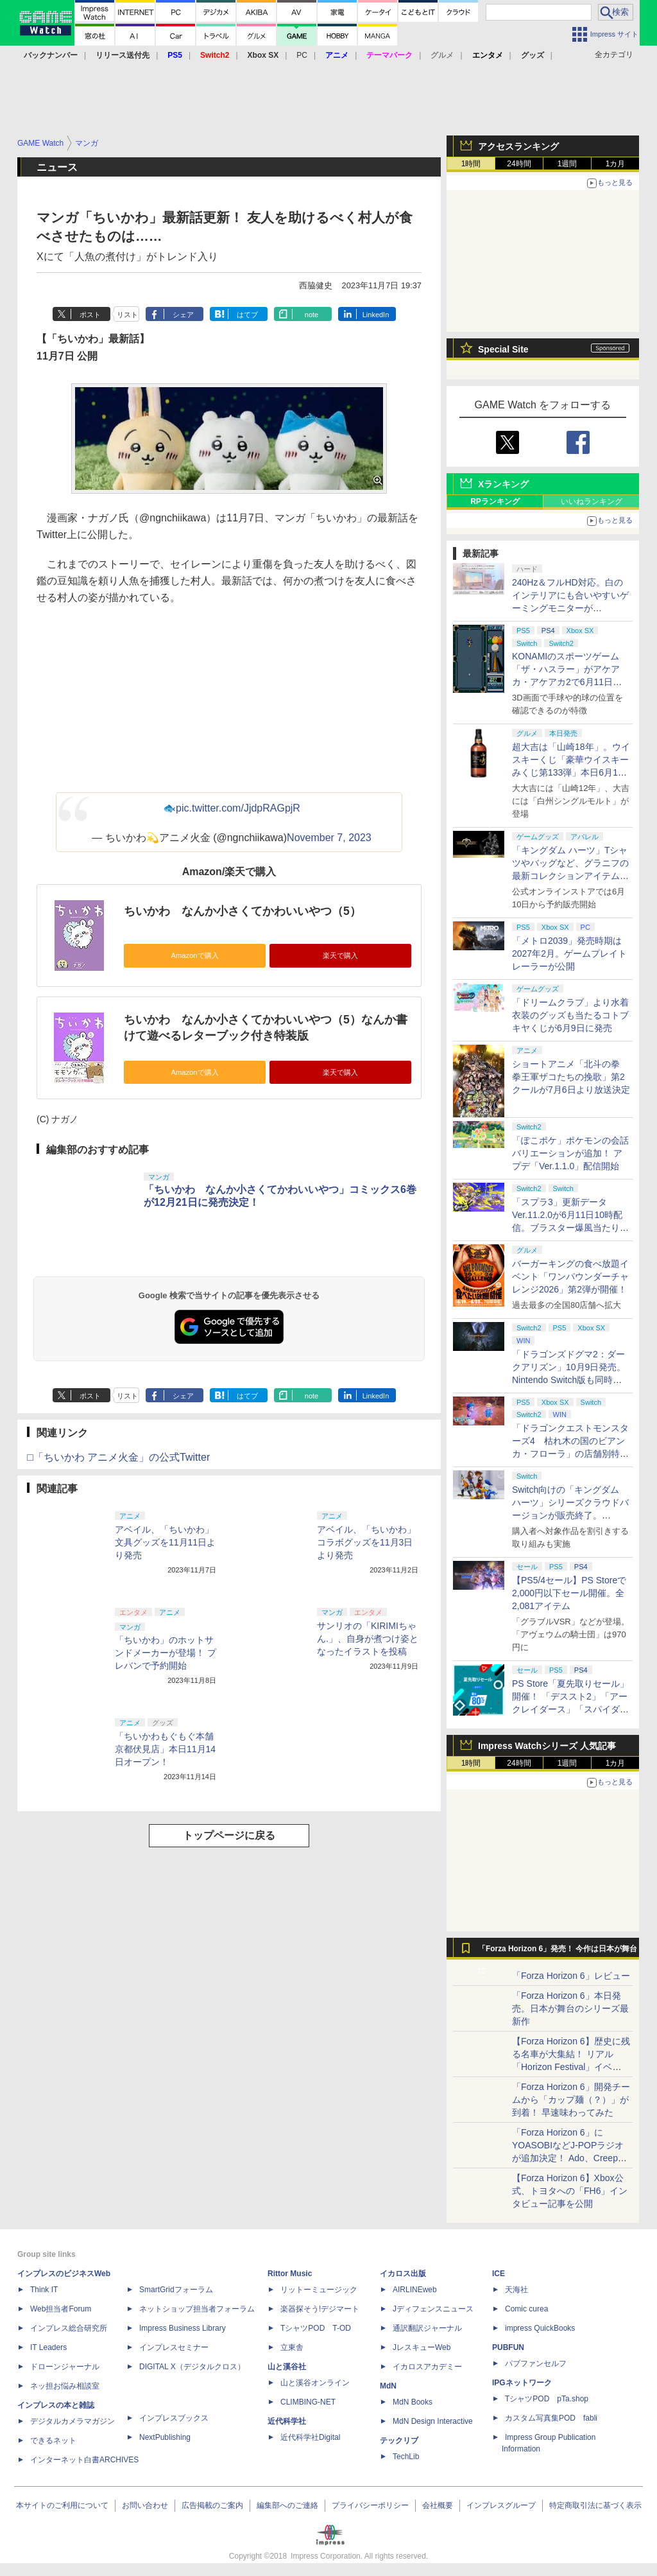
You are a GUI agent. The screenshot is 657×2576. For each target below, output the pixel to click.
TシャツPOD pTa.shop (546, 2398)
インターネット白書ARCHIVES (84, 2459)
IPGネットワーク (522, 2382)
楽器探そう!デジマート (319, 2308)
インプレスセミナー (174, 2347)
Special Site (503, 349)
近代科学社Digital (310, 2437)
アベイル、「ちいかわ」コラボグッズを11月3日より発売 (366, 1542)
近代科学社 (287, 2421)
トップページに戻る (229, 1835)
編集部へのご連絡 (287, 2505)
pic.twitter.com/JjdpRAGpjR (238, 808)
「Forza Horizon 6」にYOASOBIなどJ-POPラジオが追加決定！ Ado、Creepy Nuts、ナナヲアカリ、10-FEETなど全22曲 (568, 2158)
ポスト (90, 314)
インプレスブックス (174, 2418)
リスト (127, 314)
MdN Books (412, 2402)
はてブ (247, 314)
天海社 (516, 2289)
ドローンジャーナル (64, 2366)
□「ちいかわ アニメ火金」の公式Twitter (118, 1457)
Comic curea (526, 2308)
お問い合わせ (145, 2505)
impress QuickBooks (540, 2328)
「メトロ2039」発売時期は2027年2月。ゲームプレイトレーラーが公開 (569, 953)
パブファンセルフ (536, 2363)
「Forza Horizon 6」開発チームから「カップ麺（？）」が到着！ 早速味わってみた (571, 2100)
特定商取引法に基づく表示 (595, 2505)
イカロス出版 (403, 2273)
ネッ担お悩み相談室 (64, 2385)
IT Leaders (48, 2347)
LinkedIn (376, 314)
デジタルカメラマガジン (72, 2421)
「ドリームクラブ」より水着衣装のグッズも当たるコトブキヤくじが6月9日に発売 (570, 1015)
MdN (388, 2385)
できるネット (53, 2440)
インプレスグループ (501, 2505)
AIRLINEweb (415, 2289)
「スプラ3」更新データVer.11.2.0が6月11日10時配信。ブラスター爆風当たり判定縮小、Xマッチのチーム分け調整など (570, 1227)
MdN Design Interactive (433, 2421)
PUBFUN (508, 2347)
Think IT (44, 2289)
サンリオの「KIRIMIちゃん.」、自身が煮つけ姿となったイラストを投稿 (367, 1639)
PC (301, 55)
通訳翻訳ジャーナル (427, 2328)
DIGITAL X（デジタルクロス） (192, 2366)
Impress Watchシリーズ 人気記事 (547, 1746)
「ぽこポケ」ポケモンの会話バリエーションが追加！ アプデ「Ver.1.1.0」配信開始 (570, 1153)
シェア (183, 314)
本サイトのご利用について (62, 2505)
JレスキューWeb (421, 2347)
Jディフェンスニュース (433, 2308)
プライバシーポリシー (370, 2505)
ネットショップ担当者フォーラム (197, 2308)
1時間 (471, 163)
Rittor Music (290, 2273)
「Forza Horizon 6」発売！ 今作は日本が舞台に (558, 1952)
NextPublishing (165, 2437)
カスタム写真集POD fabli (551, 2418)
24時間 (519, 163)
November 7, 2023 (329, 837)
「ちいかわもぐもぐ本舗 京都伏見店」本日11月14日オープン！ (165, 1749)
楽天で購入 (340, 955)
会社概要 (437, 2505)
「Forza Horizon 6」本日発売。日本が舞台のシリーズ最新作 (570, 2008)
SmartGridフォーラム (176, 2289)
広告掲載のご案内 (212, 2505)
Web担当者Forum (60, 2308)
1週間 (567, 163)
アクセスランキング (518, 146)
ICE (498, 2273)
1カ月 (616, 163)
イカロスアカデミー (427, 2366)
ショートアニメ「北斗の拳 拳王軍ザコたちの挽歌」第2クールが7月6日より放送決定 (571, 1077)
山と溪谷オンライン (315, 2382)
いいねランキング (591, 501)
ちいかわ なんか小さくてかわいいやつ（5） (242, 911)
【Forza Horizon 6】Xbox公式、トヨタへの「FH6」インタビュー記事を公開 (569, 2191)
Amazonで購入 (194, 955)
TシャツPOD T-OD (315, 2328)
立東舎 (291, 2347)
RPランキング (495, 501)
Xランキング (503, 484)
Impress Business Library (182, 2328)
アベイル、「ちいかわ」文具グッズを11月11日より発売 (165, 1542)
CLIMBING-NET (308, 2402)
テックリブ (399, 2440)
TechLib (406, 2456)
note (311, 314)
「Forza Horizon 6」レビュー (571, 1976)
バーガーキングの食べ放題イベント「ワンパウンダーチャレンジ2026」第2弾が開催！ (570, 1276)
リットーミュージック (318, 2289)
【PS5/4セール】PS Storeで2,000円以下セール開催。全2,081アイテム (569, 1593)
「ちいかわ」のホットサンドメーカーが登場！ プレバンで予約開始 (165, 1653)
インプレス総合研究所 (68, 2328)
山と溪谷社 (287, 2366)
